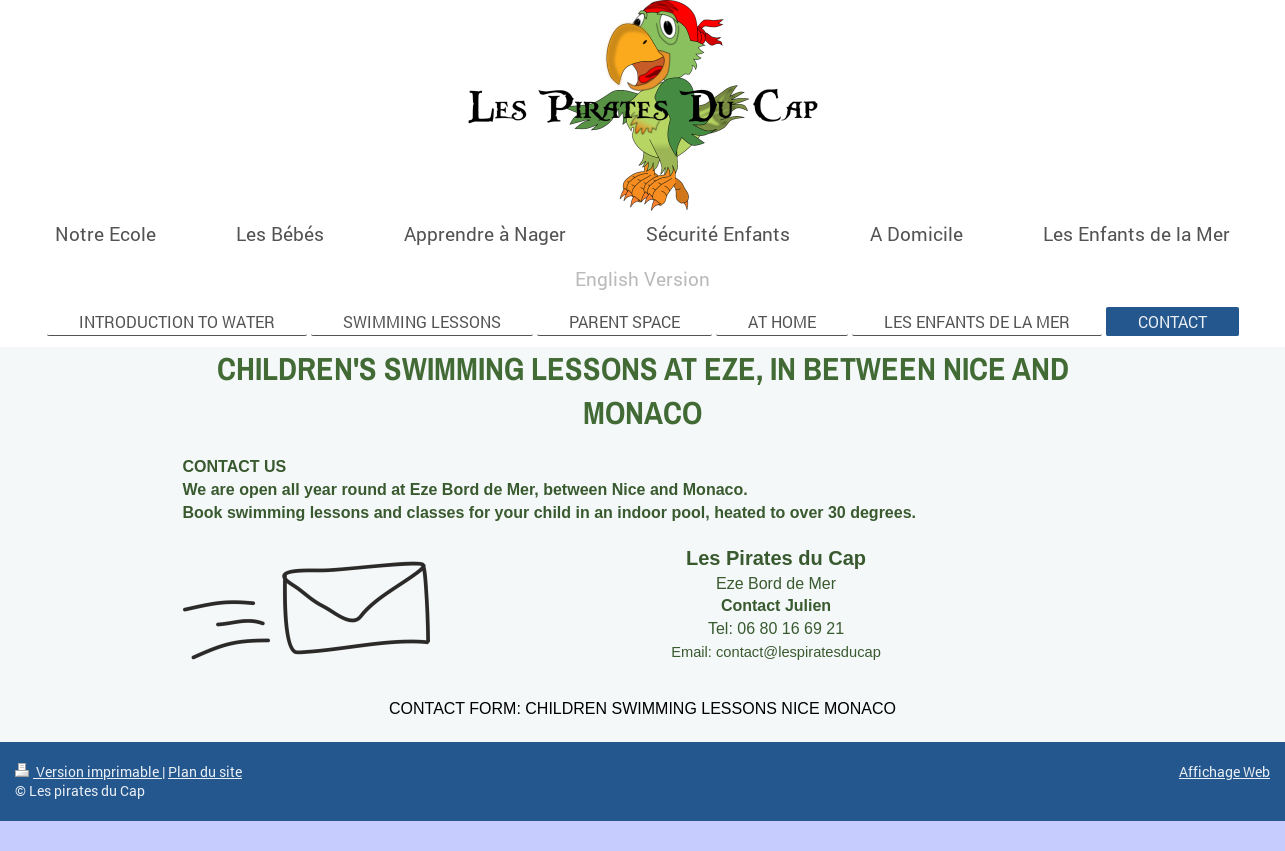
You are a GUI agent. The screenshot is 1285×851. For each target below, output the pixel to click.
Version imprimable (88, 771)
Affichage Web (1224, 771)
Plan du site (205, 771)
